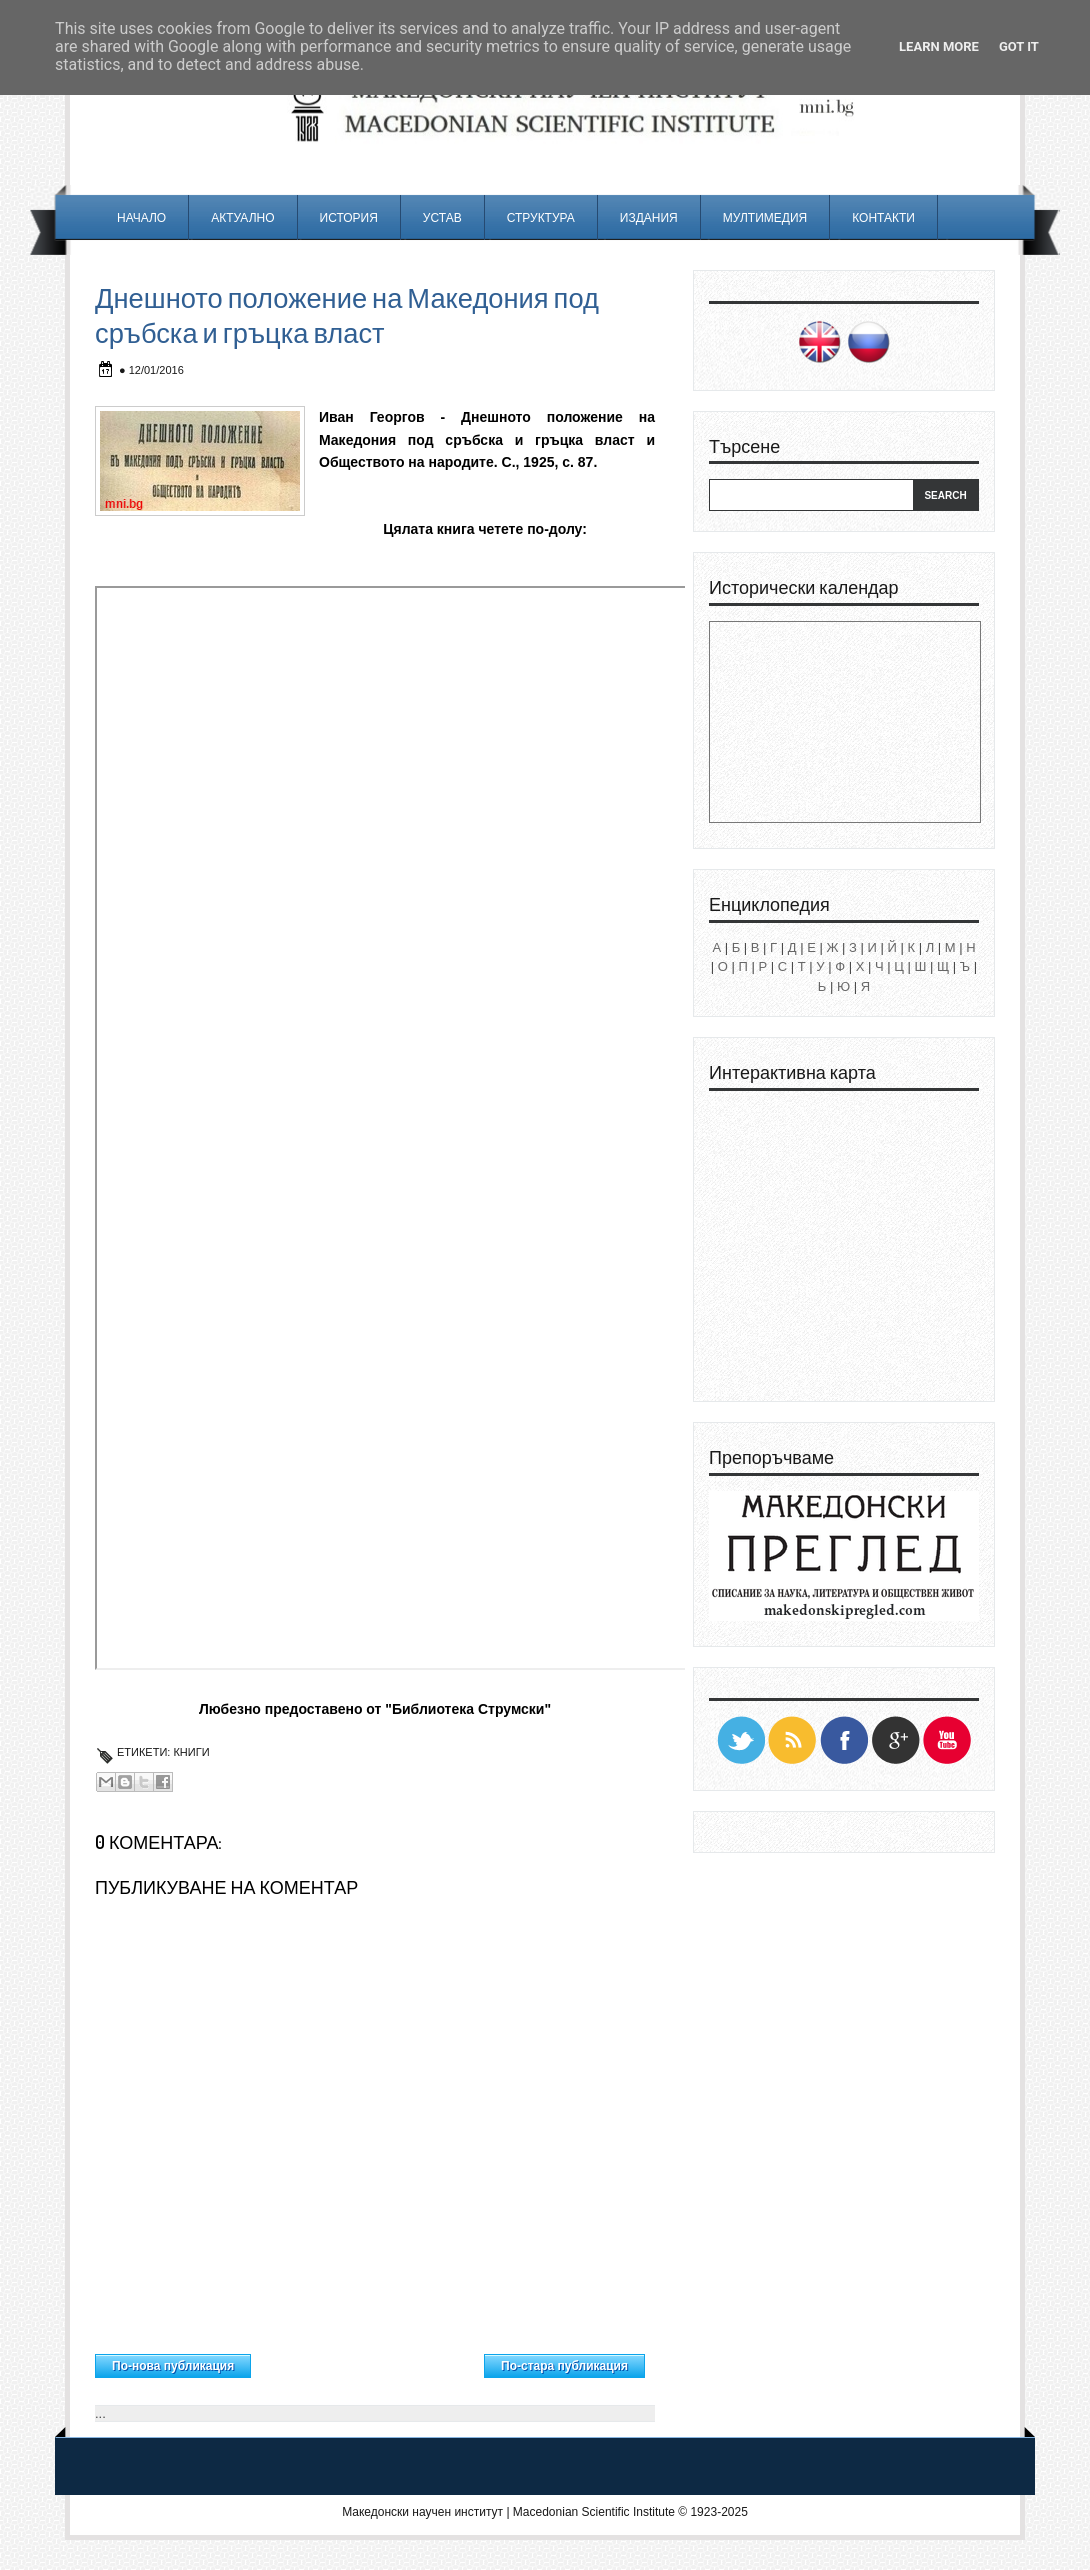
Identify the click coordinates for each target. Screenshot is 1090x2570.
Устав (442, 217)
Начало (141, 217)
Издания (649, 217)
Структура (541, 217)
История (349, 217)
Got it (1019, 46)
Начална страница (367, 2361)
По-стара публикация (564, 2366)
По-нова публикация (173, 2366)
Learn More (939, 46)
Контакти (883, 217)
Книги (191, 1752)
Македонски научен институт (422, 2512)
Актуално (242, 217)
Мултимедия (765, 217)
